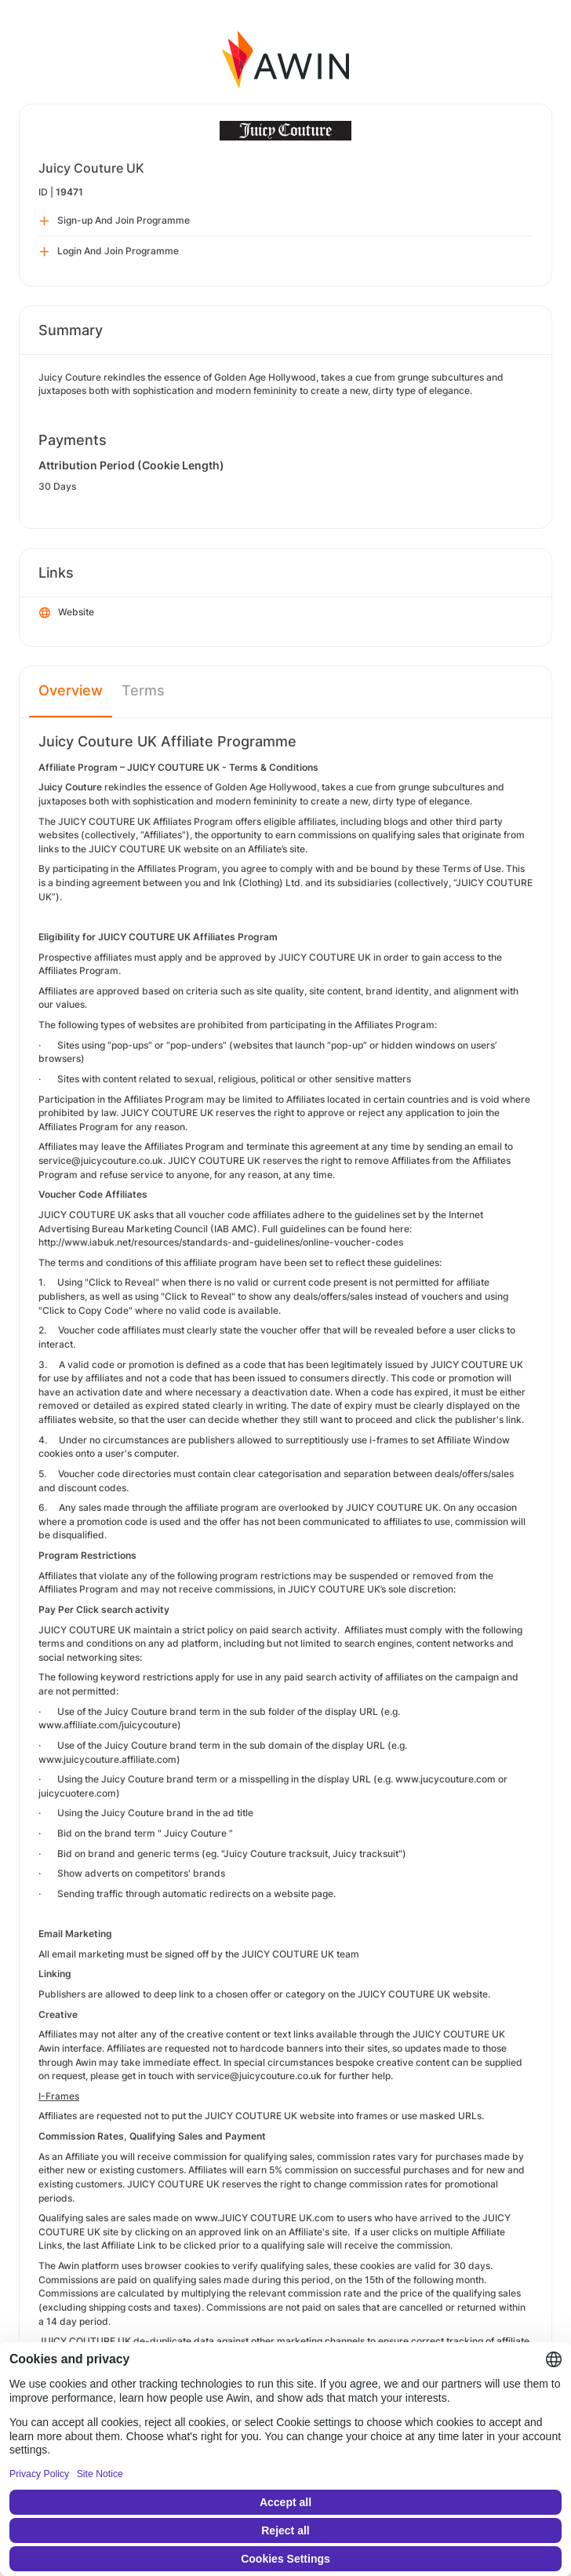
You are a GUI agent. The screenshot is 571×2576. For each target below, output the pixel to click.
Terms (143, 690)
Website (66, 613)
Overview (70, 690)
